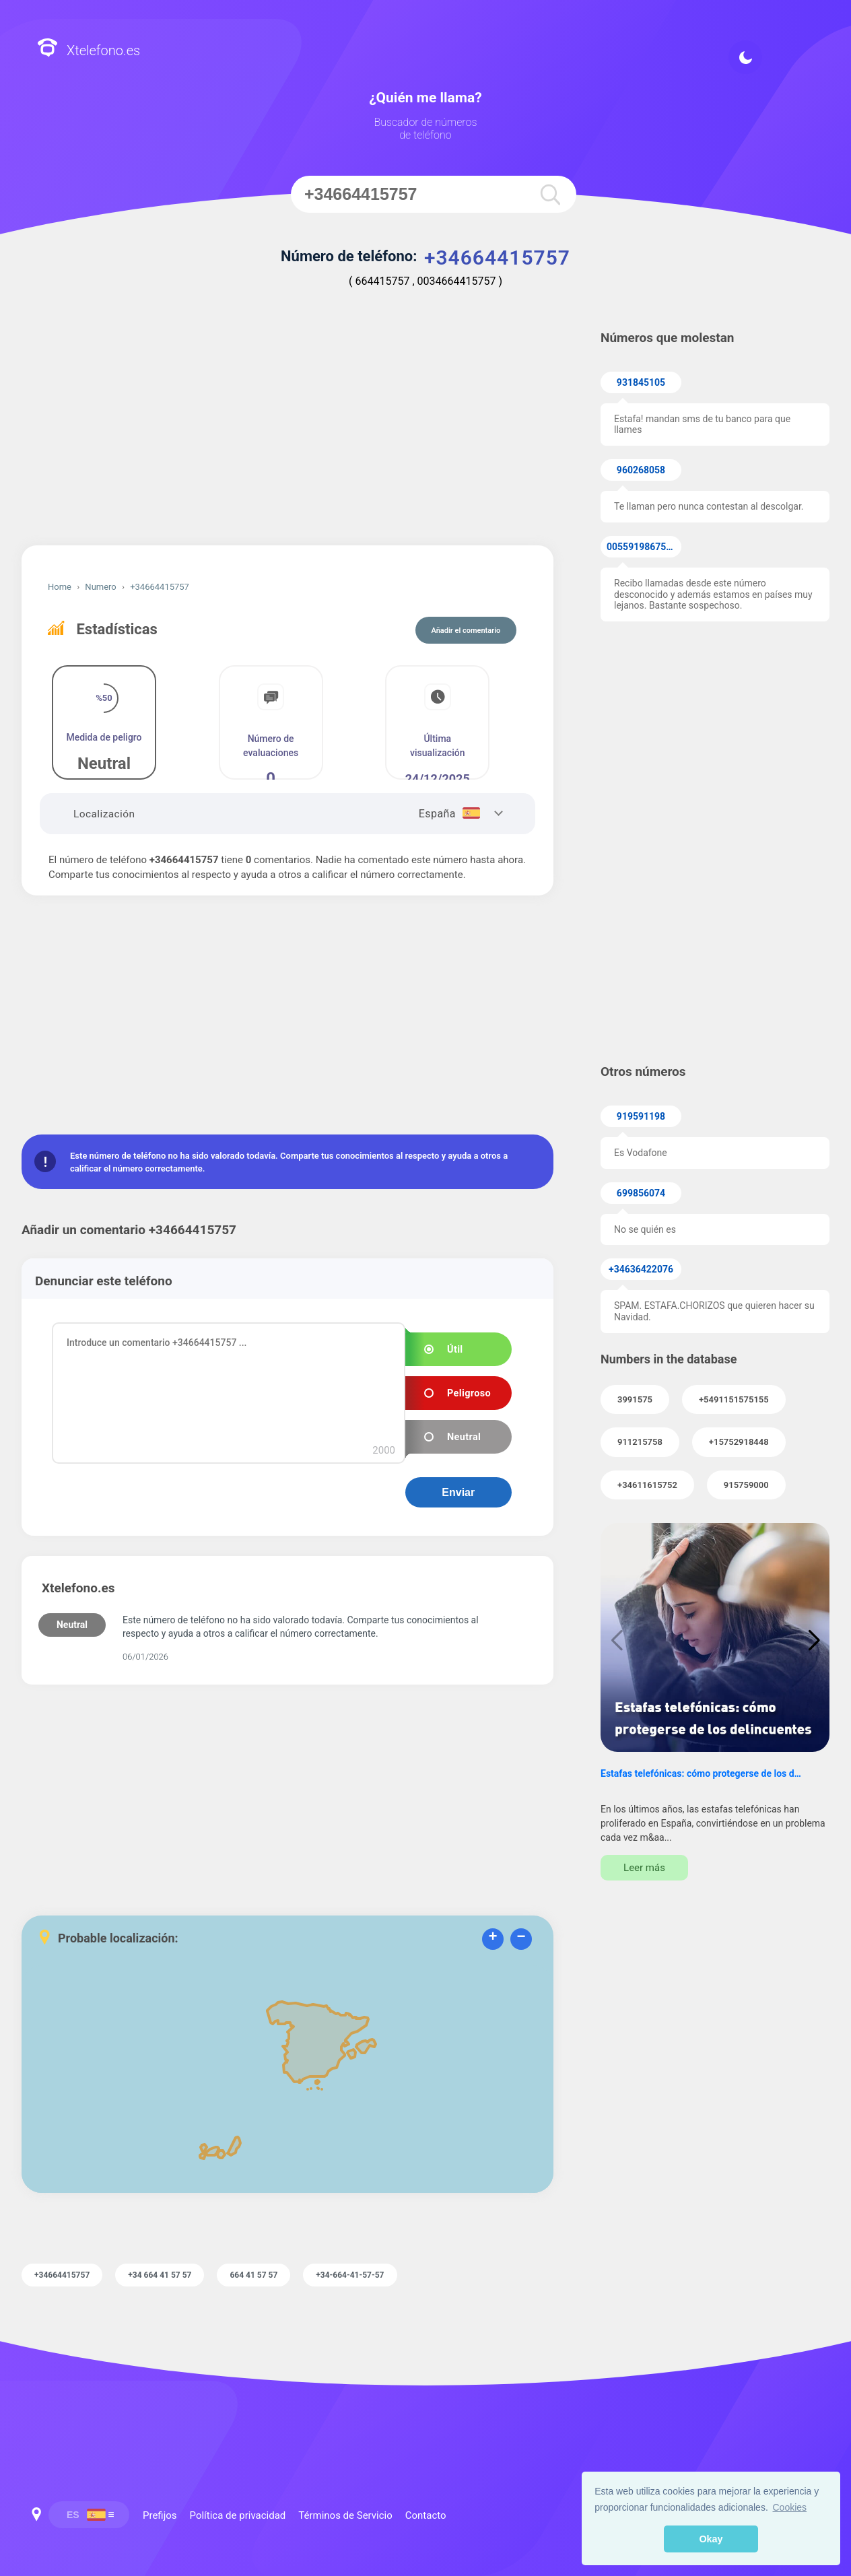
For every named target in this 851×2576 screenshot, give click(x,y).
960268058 (641, 470)
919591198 (641, 1116)
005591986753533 (644, 546)
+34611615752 (647, 1485)
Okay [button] (710, 2539)
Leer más (644, 1868)
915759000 (746, 1485)
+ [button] (492, 1938)
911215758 (639, 1442)
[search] (549, 194)
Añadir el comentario (466, 630)
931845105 (641, 382)
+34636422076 (641, 1269)
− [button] (520, 1938)
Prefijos (160, 2515)
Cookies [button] (790, 2507)
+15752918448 (739, 1442)
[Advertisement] (287, 431)
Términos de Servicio (345, 2515)
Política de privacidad (238, 2515)
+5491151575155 (734, 1399)
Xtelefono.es (88, 49)
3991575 (634, 1399)
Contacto (425, 2515)
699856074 (641, 1193)
